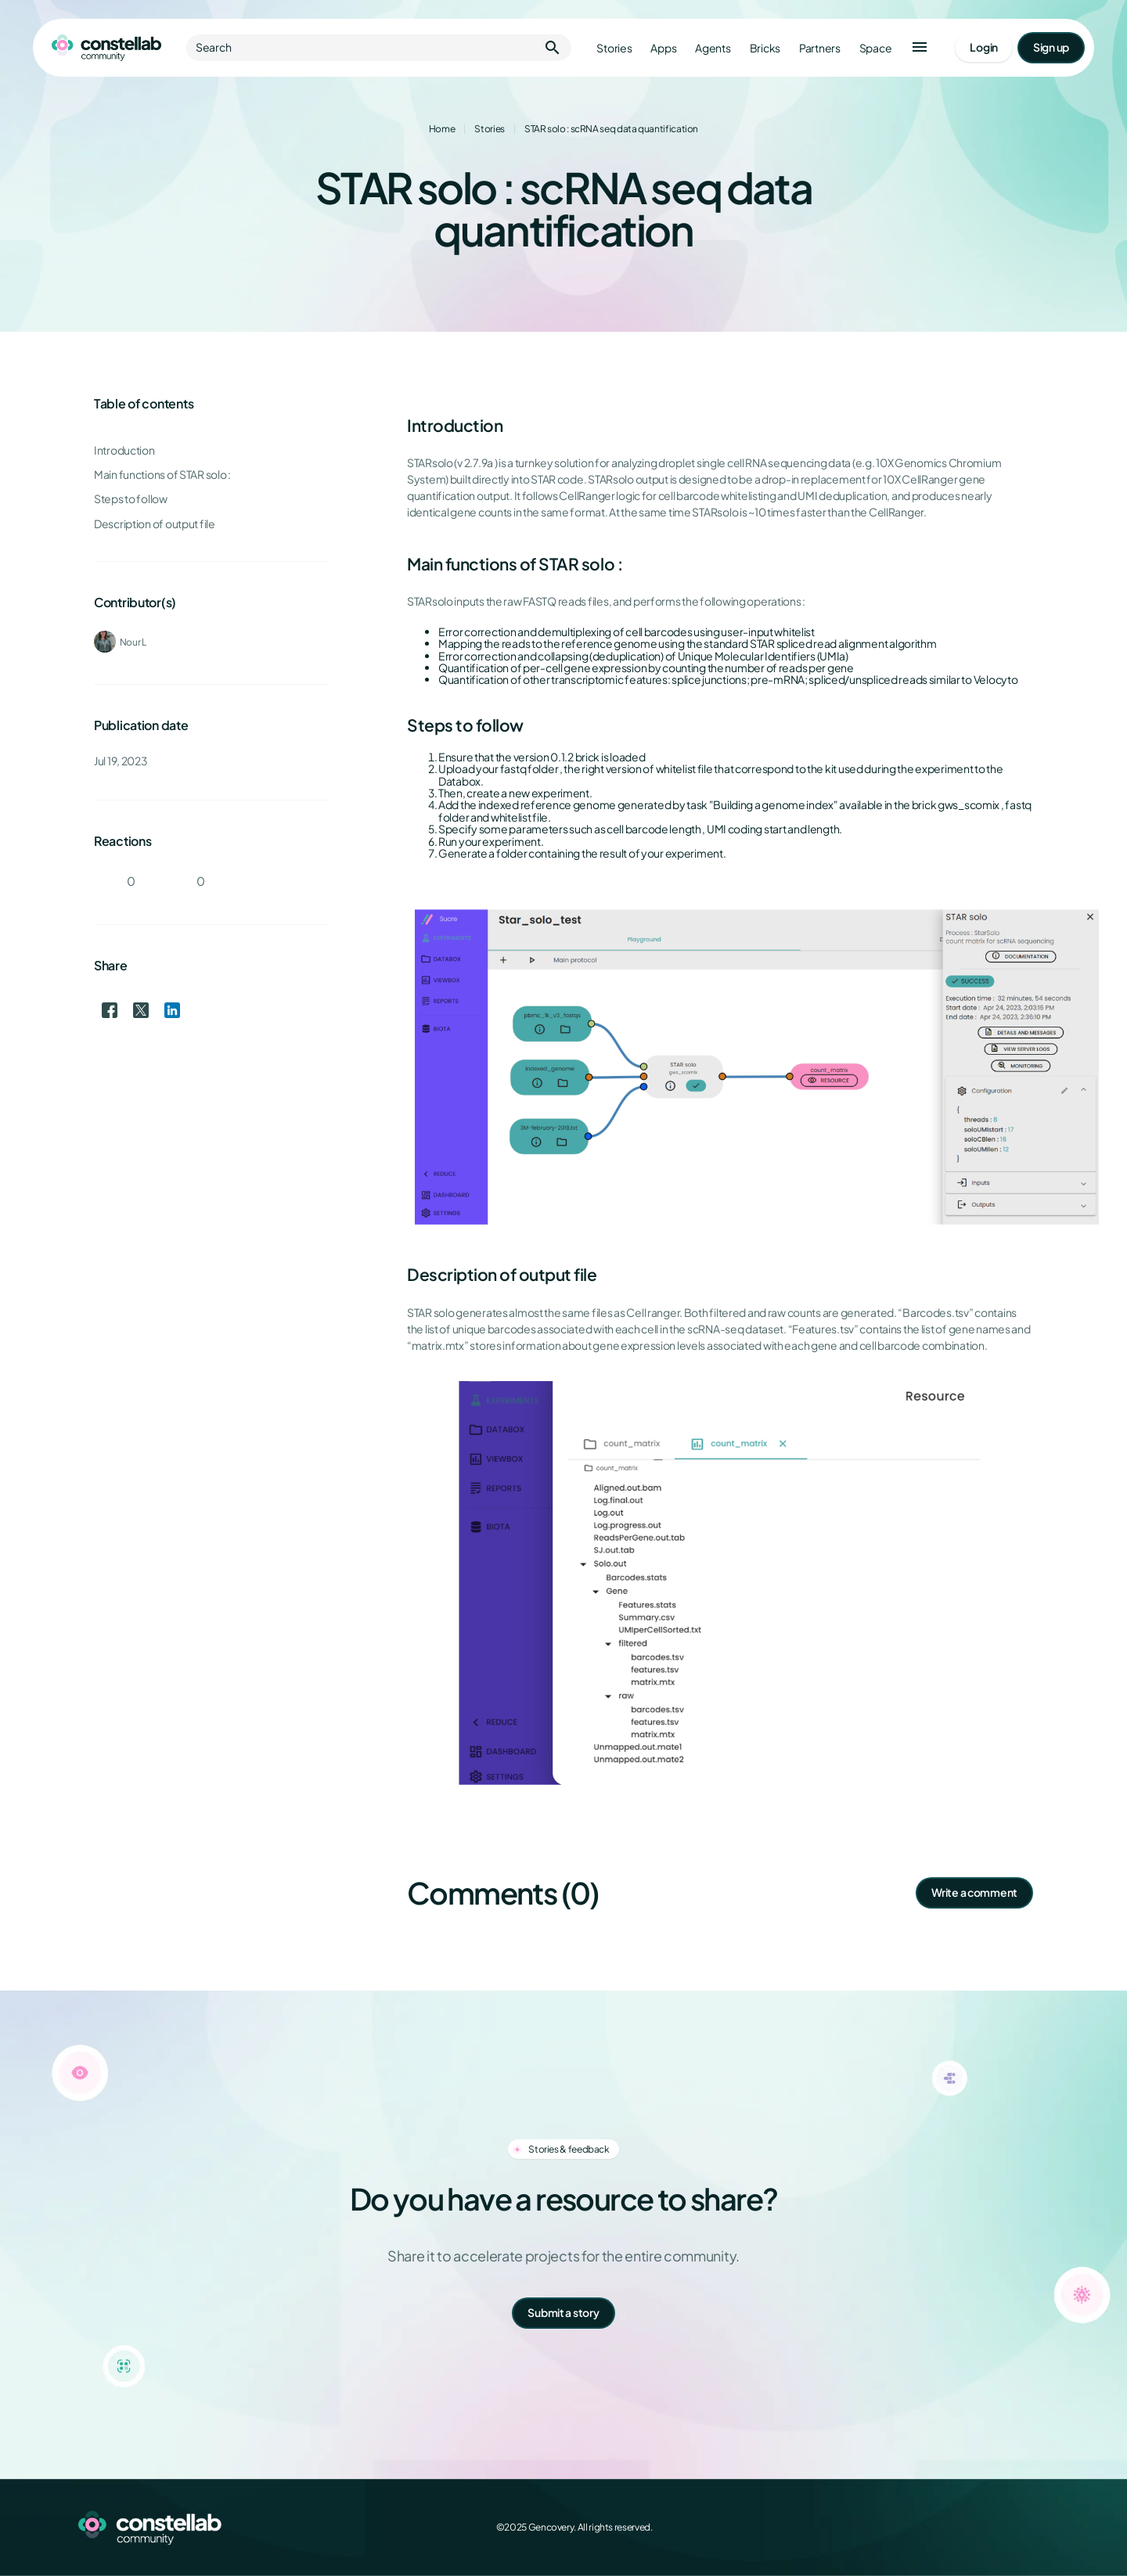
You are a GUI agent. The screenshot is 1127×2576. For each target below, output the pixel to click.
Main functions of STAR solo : (162, 474)
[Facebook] (936, 2527)
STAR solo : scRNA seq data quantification (611, 129)
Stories (489, 129)
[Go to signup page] (1051, 47)
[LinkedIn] (1005, 2527)
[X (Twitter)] (970, 2527)
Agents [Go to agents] (712, 48)
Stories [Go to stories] (614, 48)
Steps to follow (130, 499)
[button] (919, 47)
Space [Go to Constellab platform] (875, 48)
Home (442, 129)
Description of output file (154, 524)
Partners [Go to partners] (820, 48)
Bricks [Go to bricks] (765, 48)
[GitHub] (1039, 2527)
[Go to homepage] (106, 47)
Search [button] (379, 47)
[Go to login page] (984, 47)
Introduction (124, 450)
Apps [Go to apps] (663, 48)
